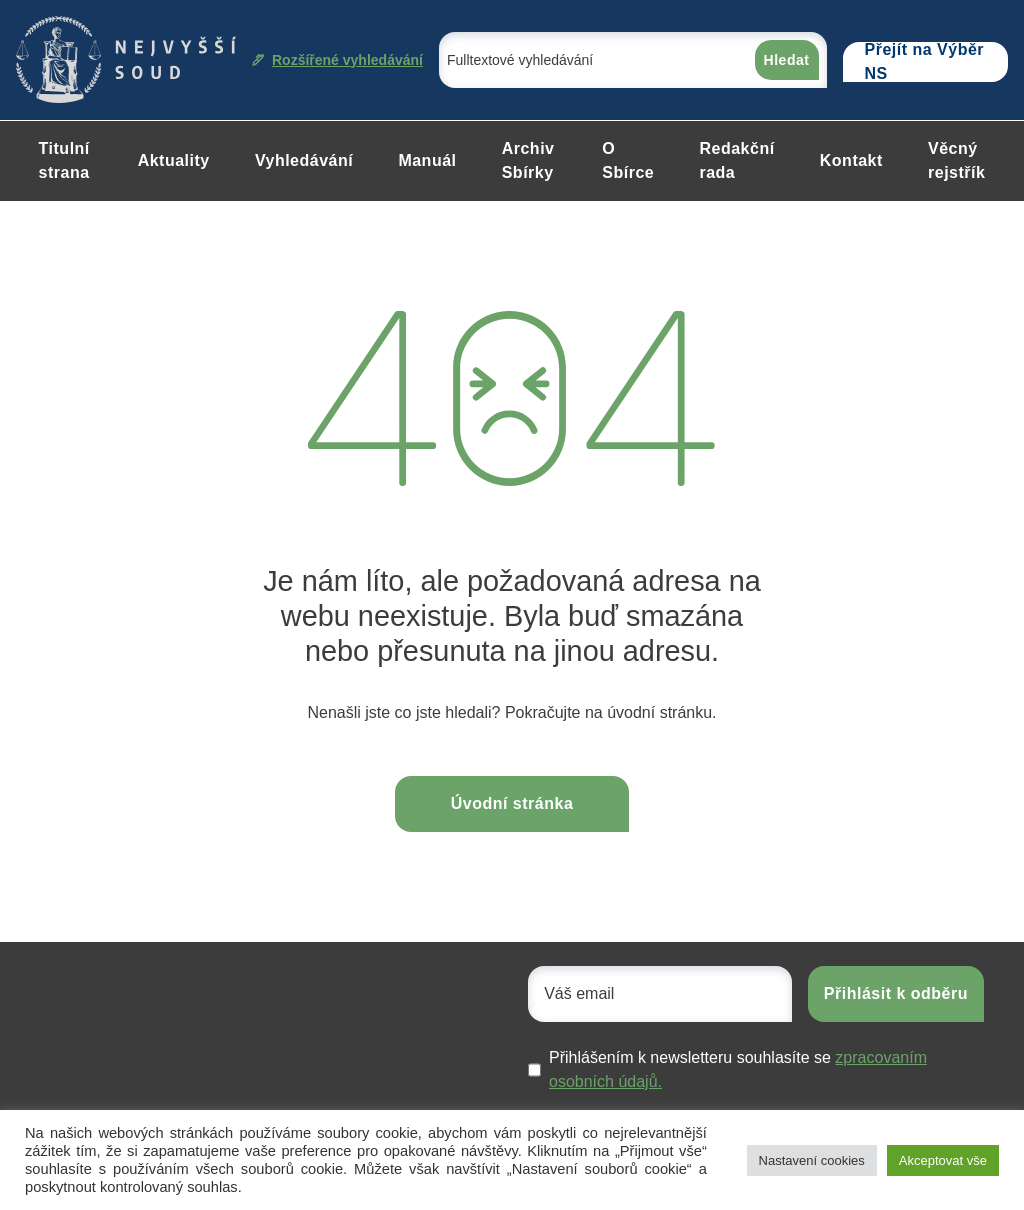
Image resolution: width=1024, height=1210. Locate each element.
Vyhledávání (304, 160)
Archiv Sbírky (528, 160)
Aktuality (174, 160)
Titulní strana (64, 160)
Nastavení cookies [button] (812, 1160)
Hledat (787, 60)
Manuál (427, 160)
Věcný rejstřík (956, 160)
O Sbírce (628, 160)
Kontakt (851, 160)
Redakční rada (736, 160)
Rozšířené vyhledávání (337, 60)
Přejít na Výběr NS (925, 62)
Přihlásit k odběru (896, 993)
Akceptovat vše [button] (943, 1160)
